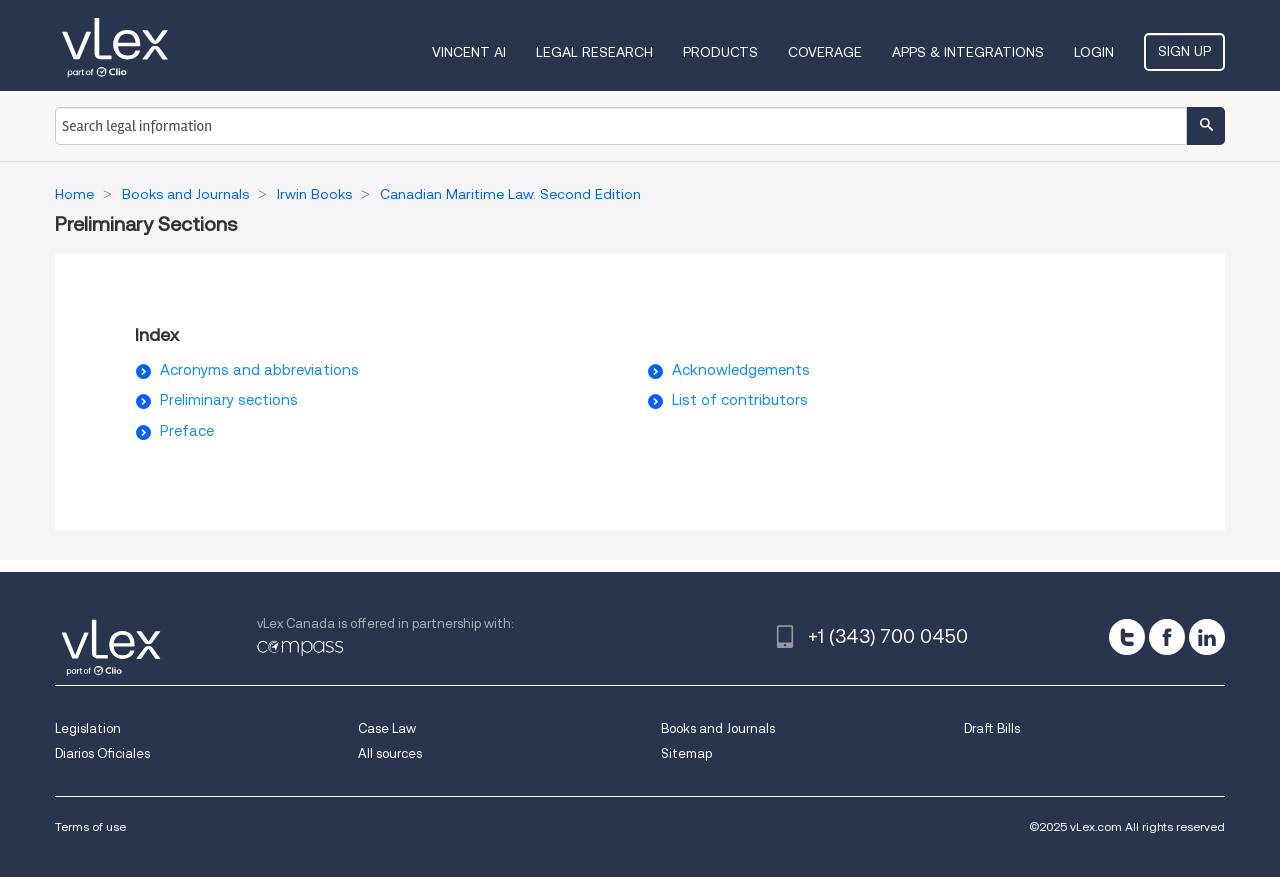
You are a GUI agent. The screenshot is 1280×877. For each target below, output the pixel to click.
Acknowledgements (741, 370)
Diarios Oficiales (102, 753)
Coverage (825, 52)
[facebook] (1167, 637)
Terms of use (90, 826)
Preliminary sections (229, 400)
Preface (187, 431)
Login (1094, 52)
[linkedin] (1207, 637)
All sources (390, 753)
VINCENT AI (469, 52)
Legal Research (594, 52)
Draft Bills (992, 728)
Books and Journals (718, 728)
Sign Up (1184, 51)
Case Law (387, 728)
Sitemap (686, 753)
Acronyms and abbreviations (259, 370)
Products (720, 52)
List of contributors (740, 400)
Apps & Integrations (968, 52)
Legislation (88, 728)
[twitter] (1127, 637)
